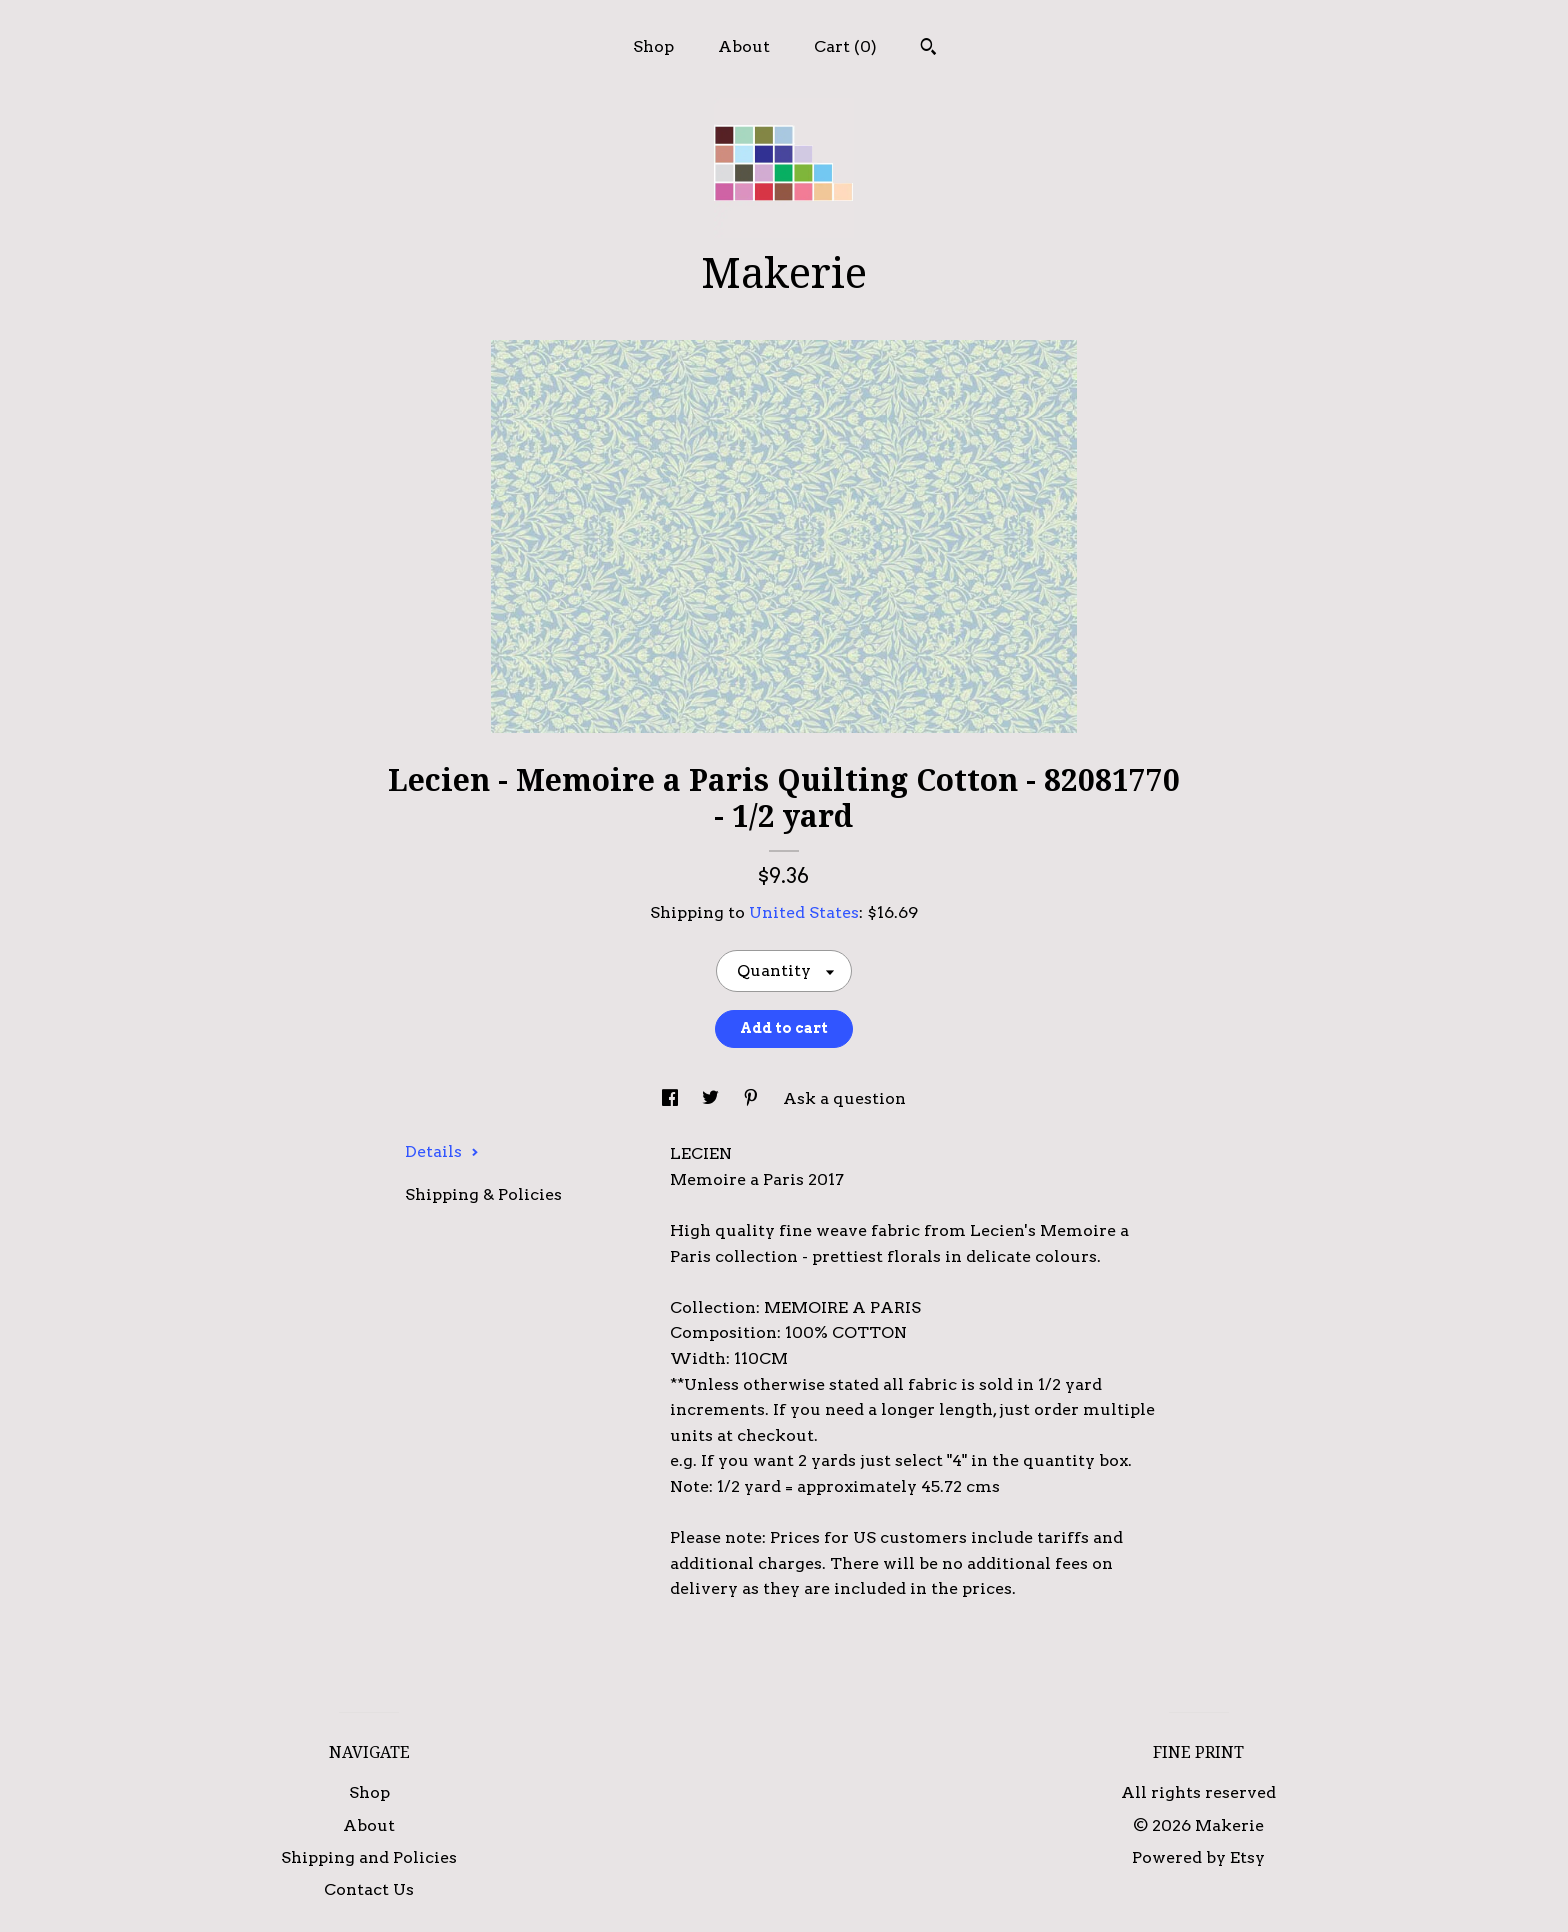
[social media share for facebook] (672, 1098)
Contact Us (369, 1889)
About (744, 46)
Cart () (845, 46)
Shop (653, 46)
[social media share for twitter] (712, 1098)
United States (804, 912)
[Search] (928, 49)
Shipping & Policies (483, 1194)
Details (442, 1151)
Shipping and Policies (369, 1857)
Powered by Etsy (1198, 1857)
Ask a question (844, 1098)
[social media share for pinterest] (753, 1098)
